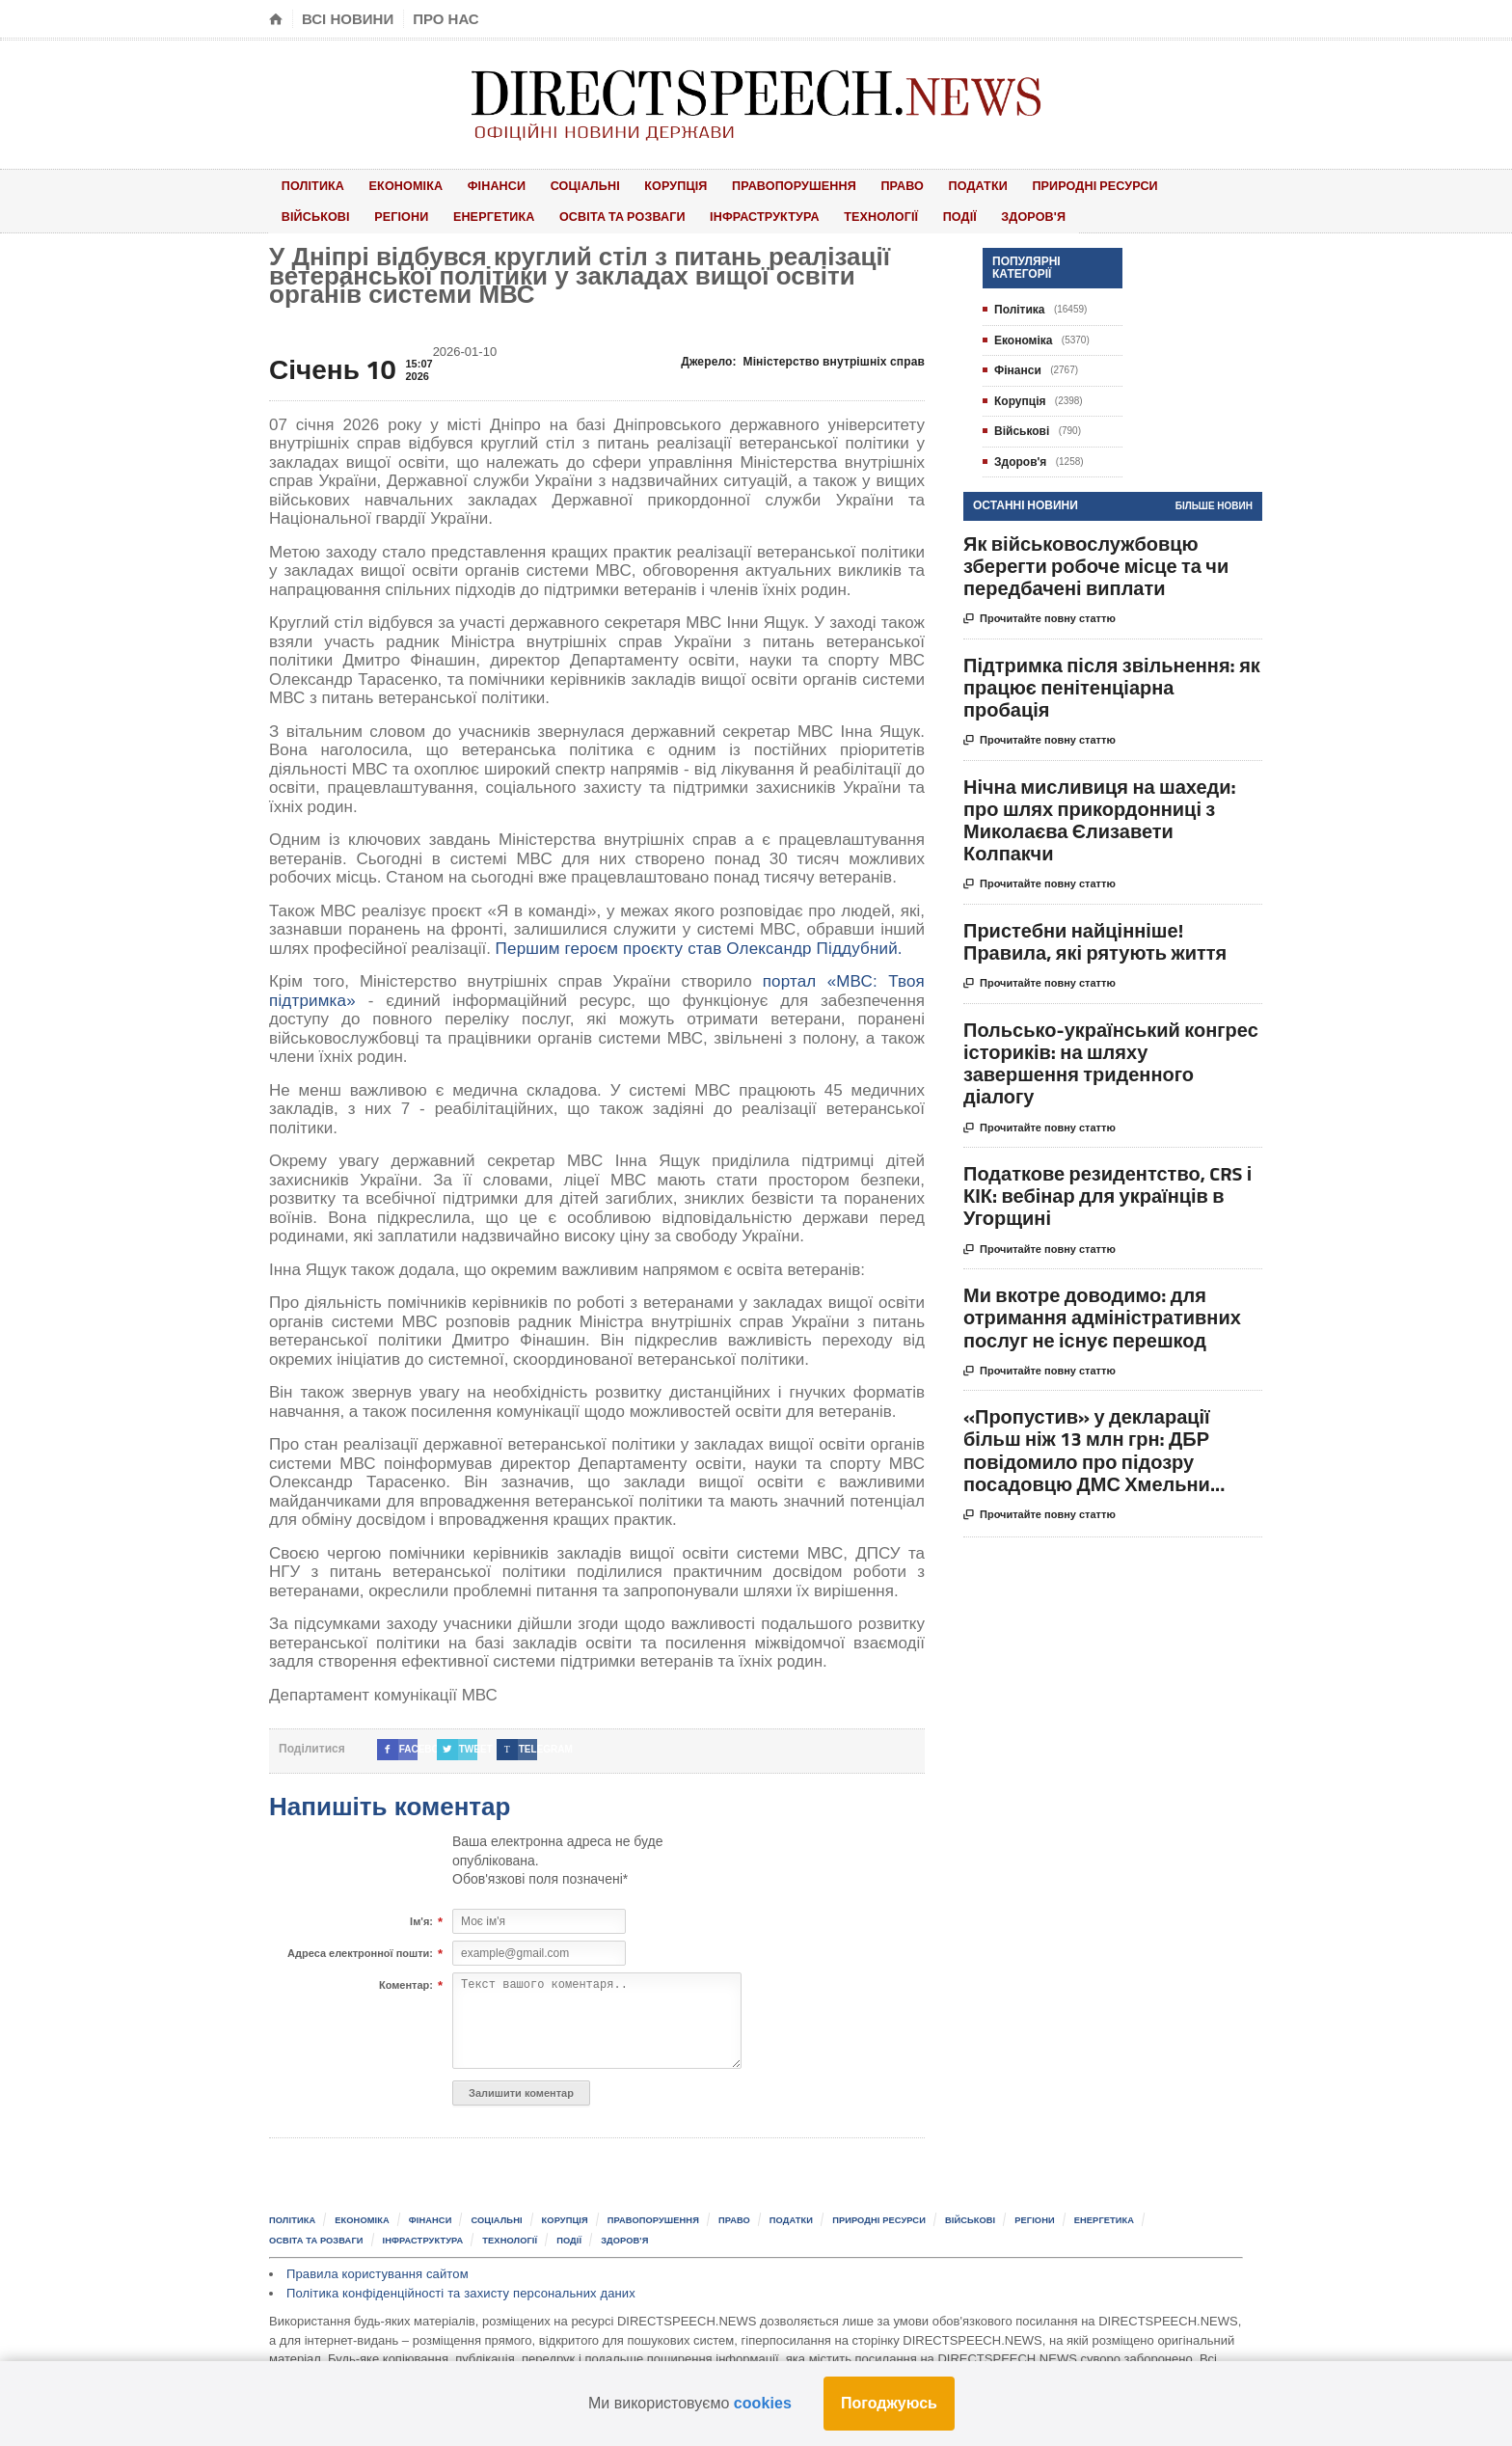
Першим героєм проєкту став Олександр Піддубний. (695, 943)
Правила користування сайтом (375, 2267)
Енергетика (388, 213)
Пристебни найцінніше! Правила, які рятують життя (1095, 936)
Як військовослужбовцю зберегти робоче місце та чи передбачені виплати (1095, 560)
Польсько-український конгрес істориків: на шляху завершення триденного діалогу (1110, 1057)
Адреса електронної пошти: (360, 1948)
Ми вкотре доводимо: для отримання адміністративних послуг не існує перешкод (1102, 1312)
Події (829, 213)
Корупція (637, 184)
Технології (759, 213)
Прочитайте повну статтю (1039, 614)
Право (851, 184)
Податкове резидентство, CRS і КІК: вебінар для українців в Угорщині (1107, 1191)
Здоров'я (891, 213)
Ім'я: (421, 1916)
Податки (916, 184)
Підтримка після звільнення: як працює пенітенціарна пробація (1111, 681)
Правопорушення (749, 184)
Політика (308, 184)
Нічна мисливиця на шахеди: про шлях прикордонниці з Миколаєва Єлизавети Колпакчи (1099, 814)
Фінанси (475, 184)
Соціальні (555, 184)
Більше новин (1214, 501)
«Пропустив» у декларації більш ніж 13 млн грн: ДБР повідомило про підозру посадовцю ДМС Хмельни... (1094, 1445)
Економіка (393, 184)
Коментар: (406, 1980)
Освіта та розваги (511, 213)
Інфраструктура (649, 213)
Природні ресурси (1027, 184)
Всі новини (347, 19)
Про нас (446, 19)
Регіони (304, 213)
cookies (763, 2403)
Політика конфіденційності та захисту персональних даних (457, 2285)
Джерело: (805, 356)
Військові (1143, 184)
